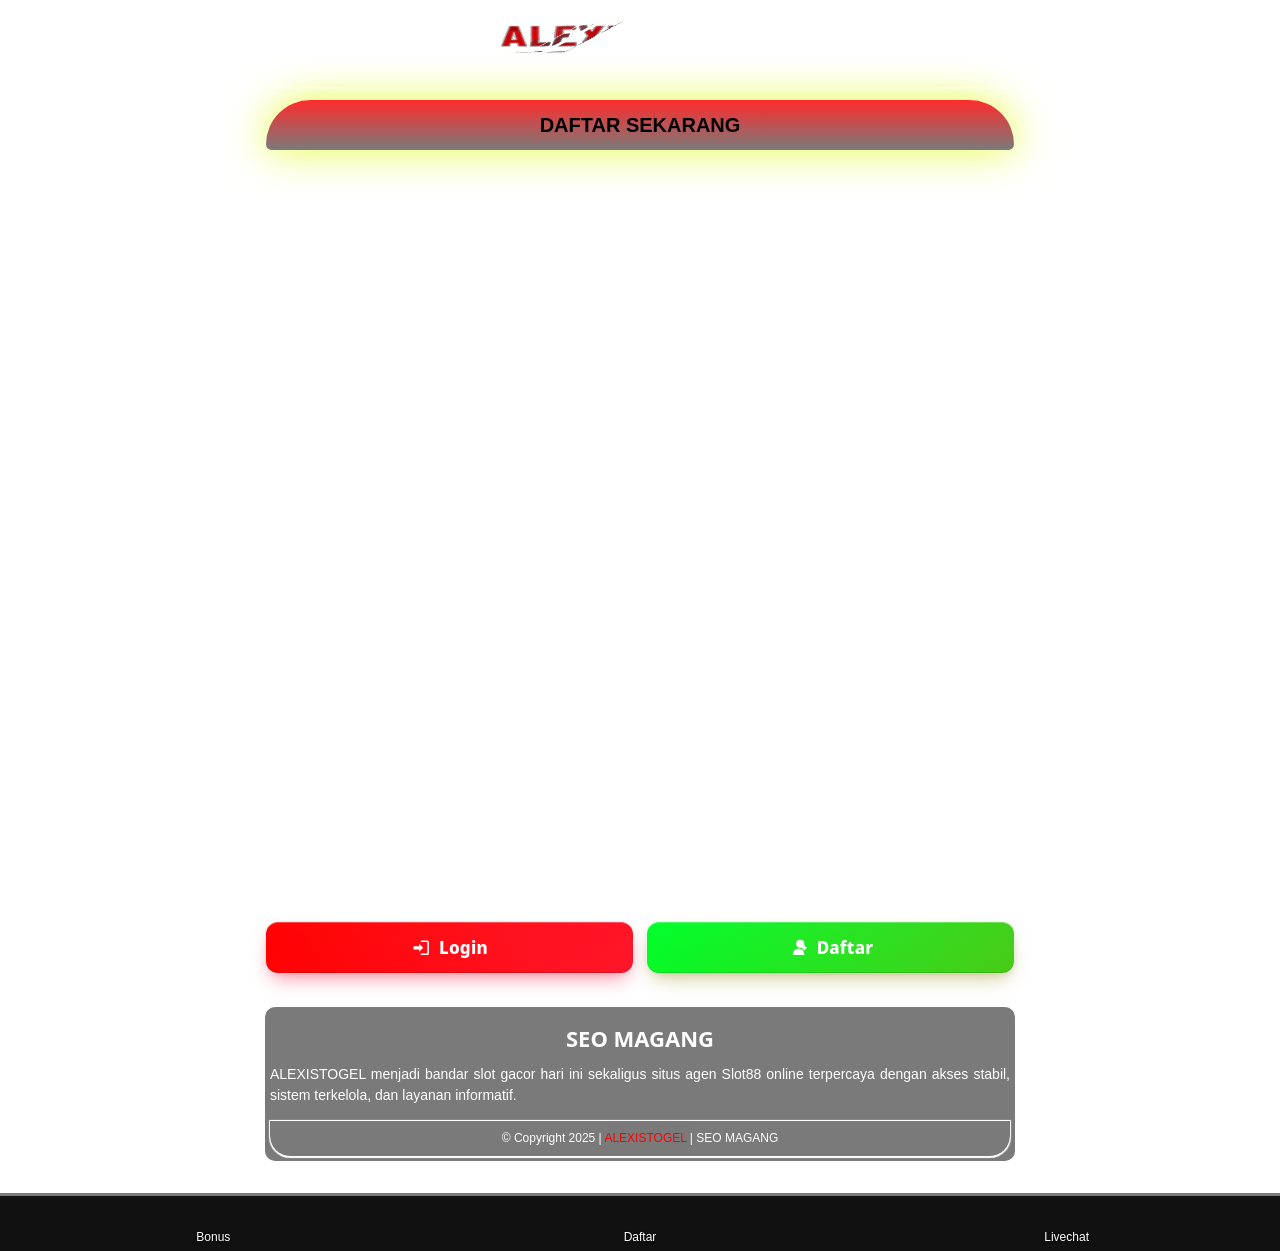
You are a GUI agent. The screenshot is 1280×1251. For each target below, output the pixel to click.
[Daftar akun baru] (830, 947)
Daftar (640, 1223)
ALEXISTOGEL (645, 1138)
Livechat (1066, 1223)
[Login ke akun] (449, 947)
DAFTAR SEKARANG (640, 125)
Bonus (213, 1223)
